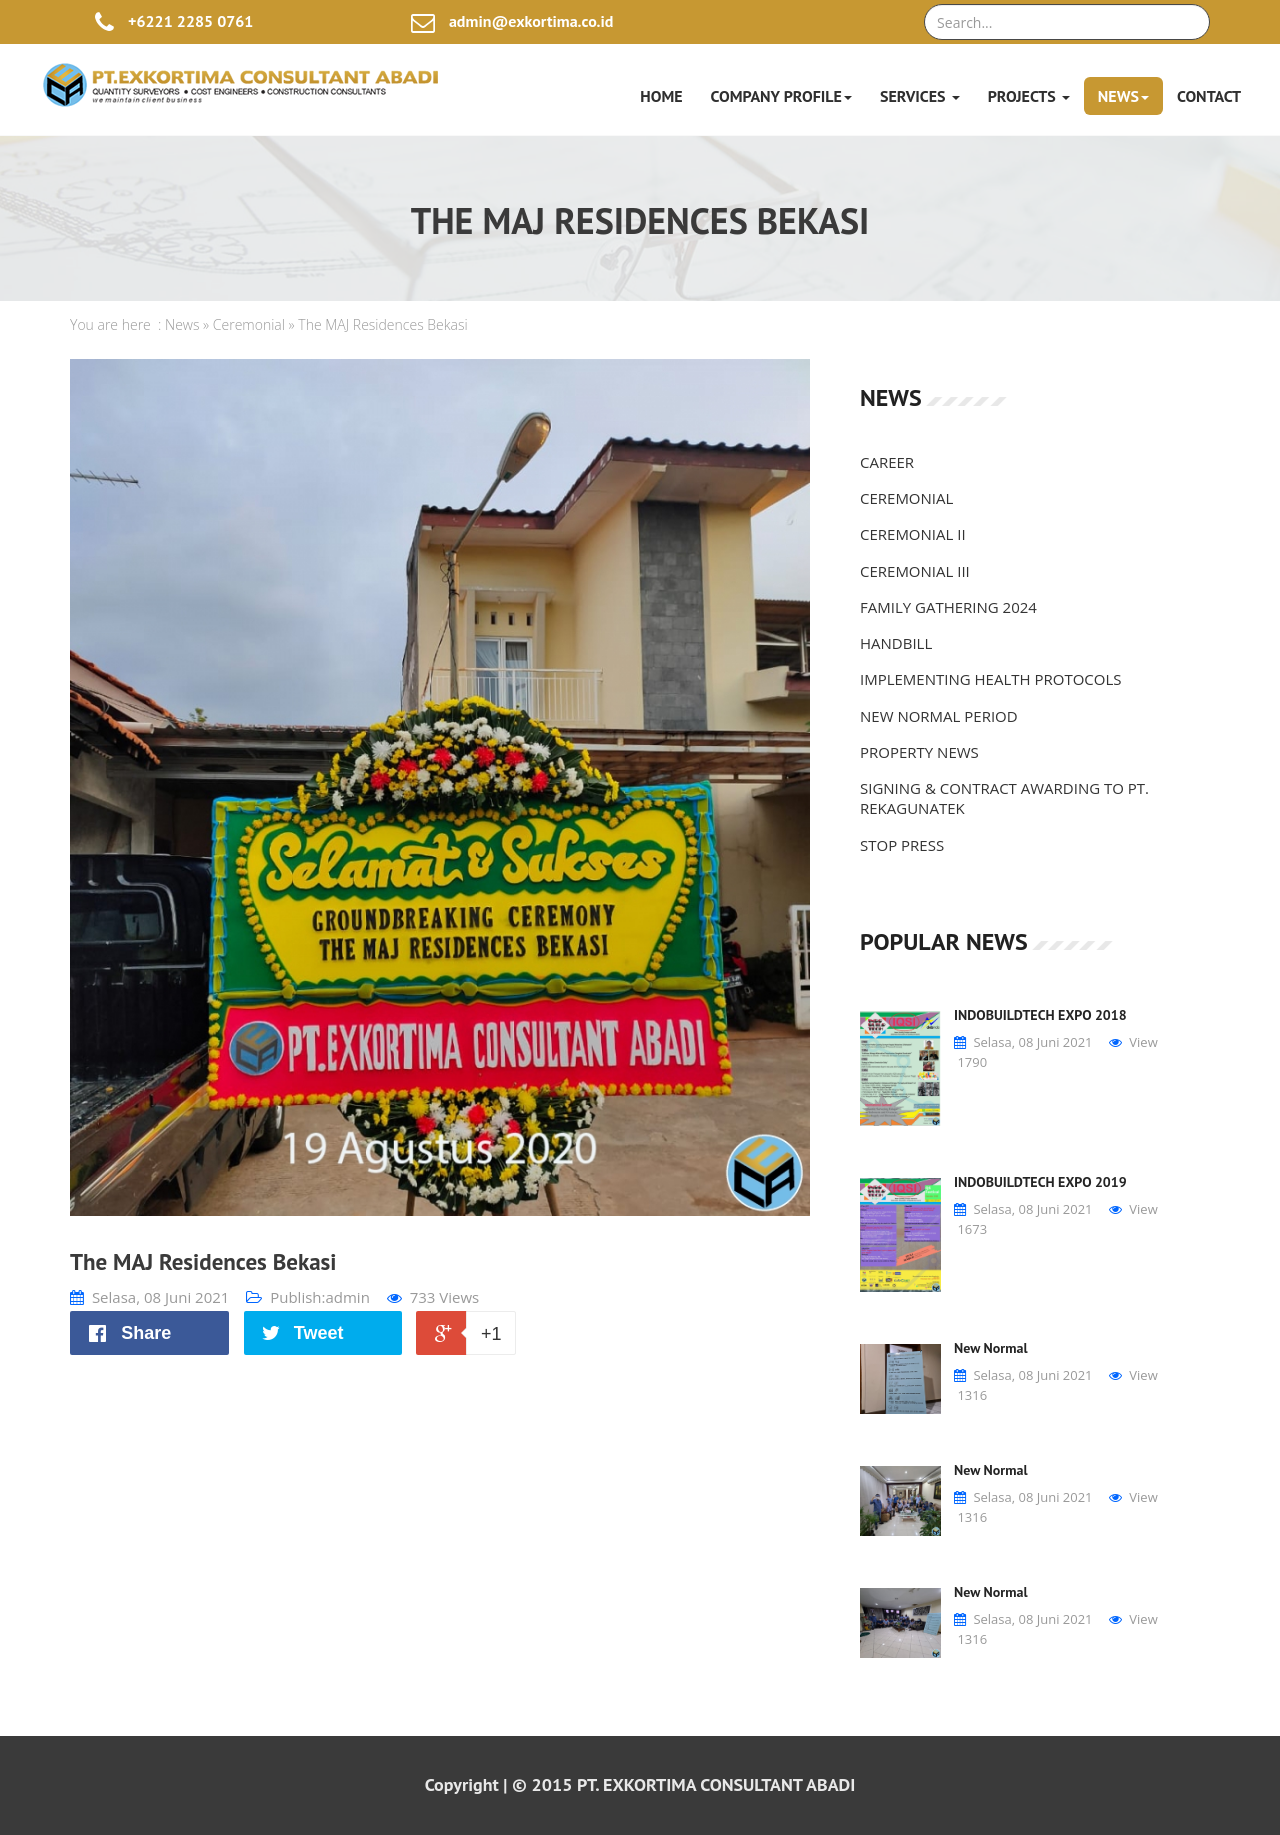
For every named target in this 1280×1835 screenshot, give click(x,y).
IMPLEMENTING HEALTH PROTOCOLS (991, 679)
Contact (1209, 96)
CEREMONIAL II (913, 534)
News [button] (1123, 96)
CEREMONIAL (906, 498)
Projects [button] (1029, 96)
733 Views (433, 1297)
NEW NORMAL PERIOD (939, 716)
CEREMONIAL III (915, 571)
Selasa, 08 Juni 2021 (149, 1297)
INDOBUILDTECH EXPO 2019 (1040, 1182)
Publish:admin (308, 1297)
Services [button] (920, 96)
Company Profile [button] (781, 96)
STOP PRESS (902, 845)
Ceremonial (249, 324)
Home (661, 96)
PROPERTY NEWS (919, 752)
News (182, 324)
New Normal (991, 1348)
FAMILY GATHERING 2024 (948, 607)
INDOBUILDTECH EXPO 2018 (1040, 1015)
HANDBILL (896, 643)
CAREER (887, 462)
